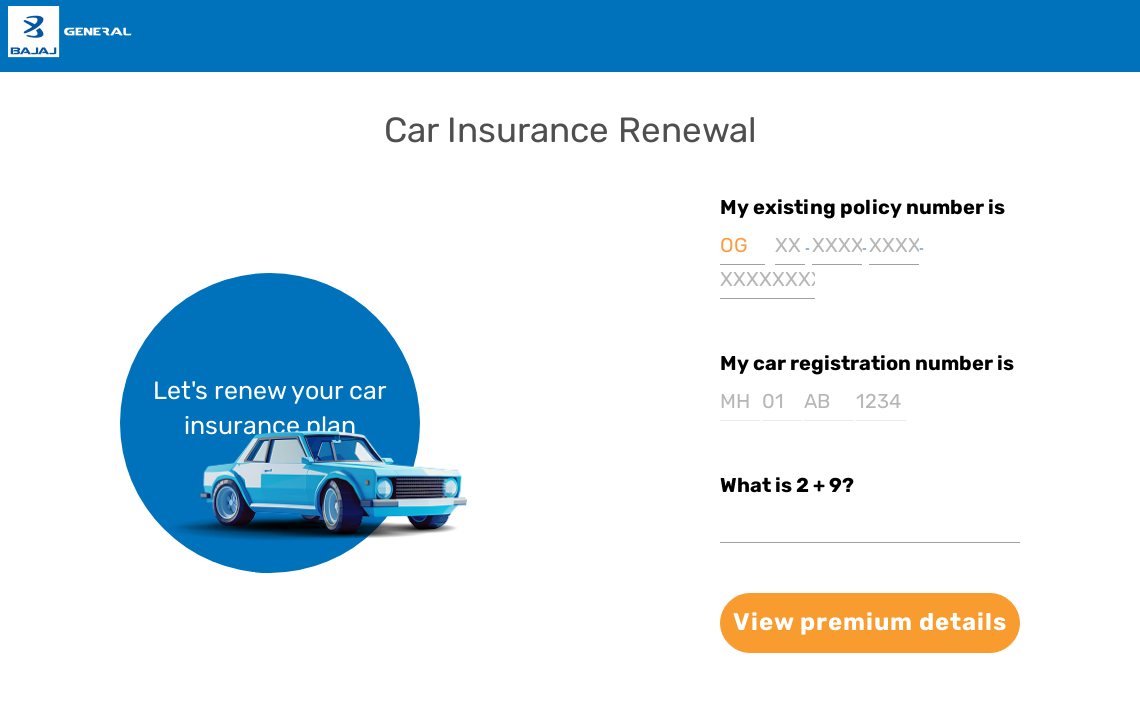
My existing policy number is (862, 207)
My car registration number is (867, 363)
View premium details (870, 622)
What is (787, 485)
